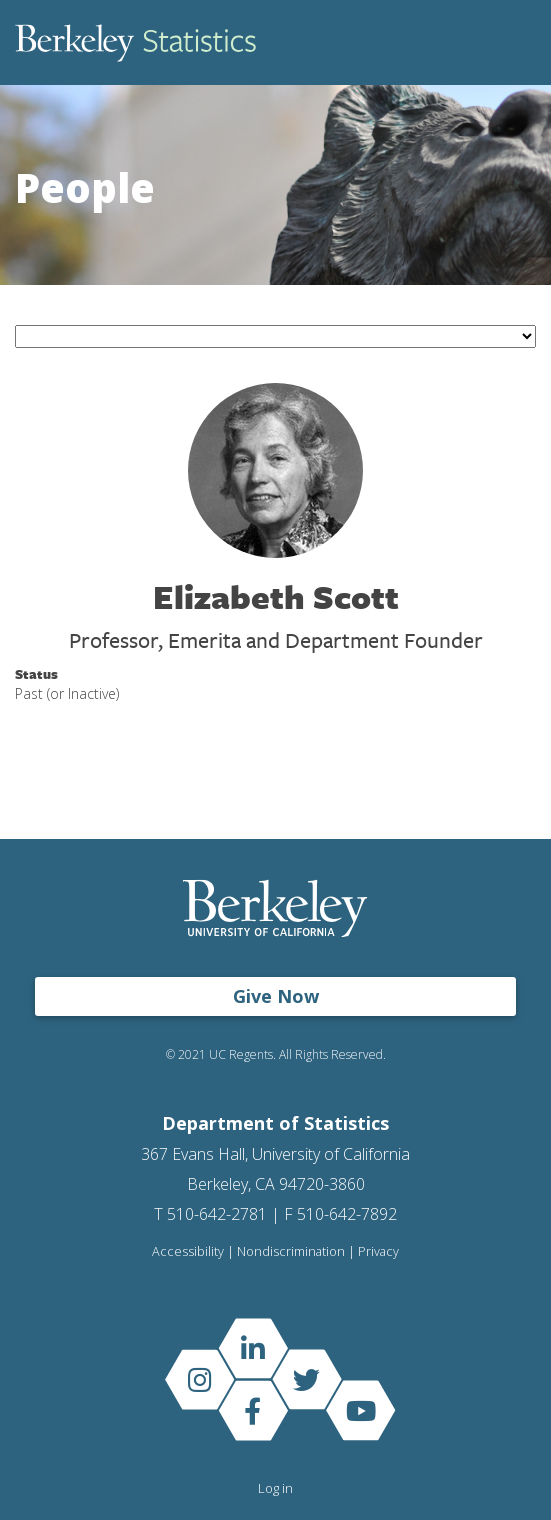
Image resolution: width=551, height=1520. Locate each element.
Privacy (378, 1251)
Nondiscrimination (291, 1251)
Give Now (276, 996)
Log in (275, 1488)
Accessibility (188, 1251)
